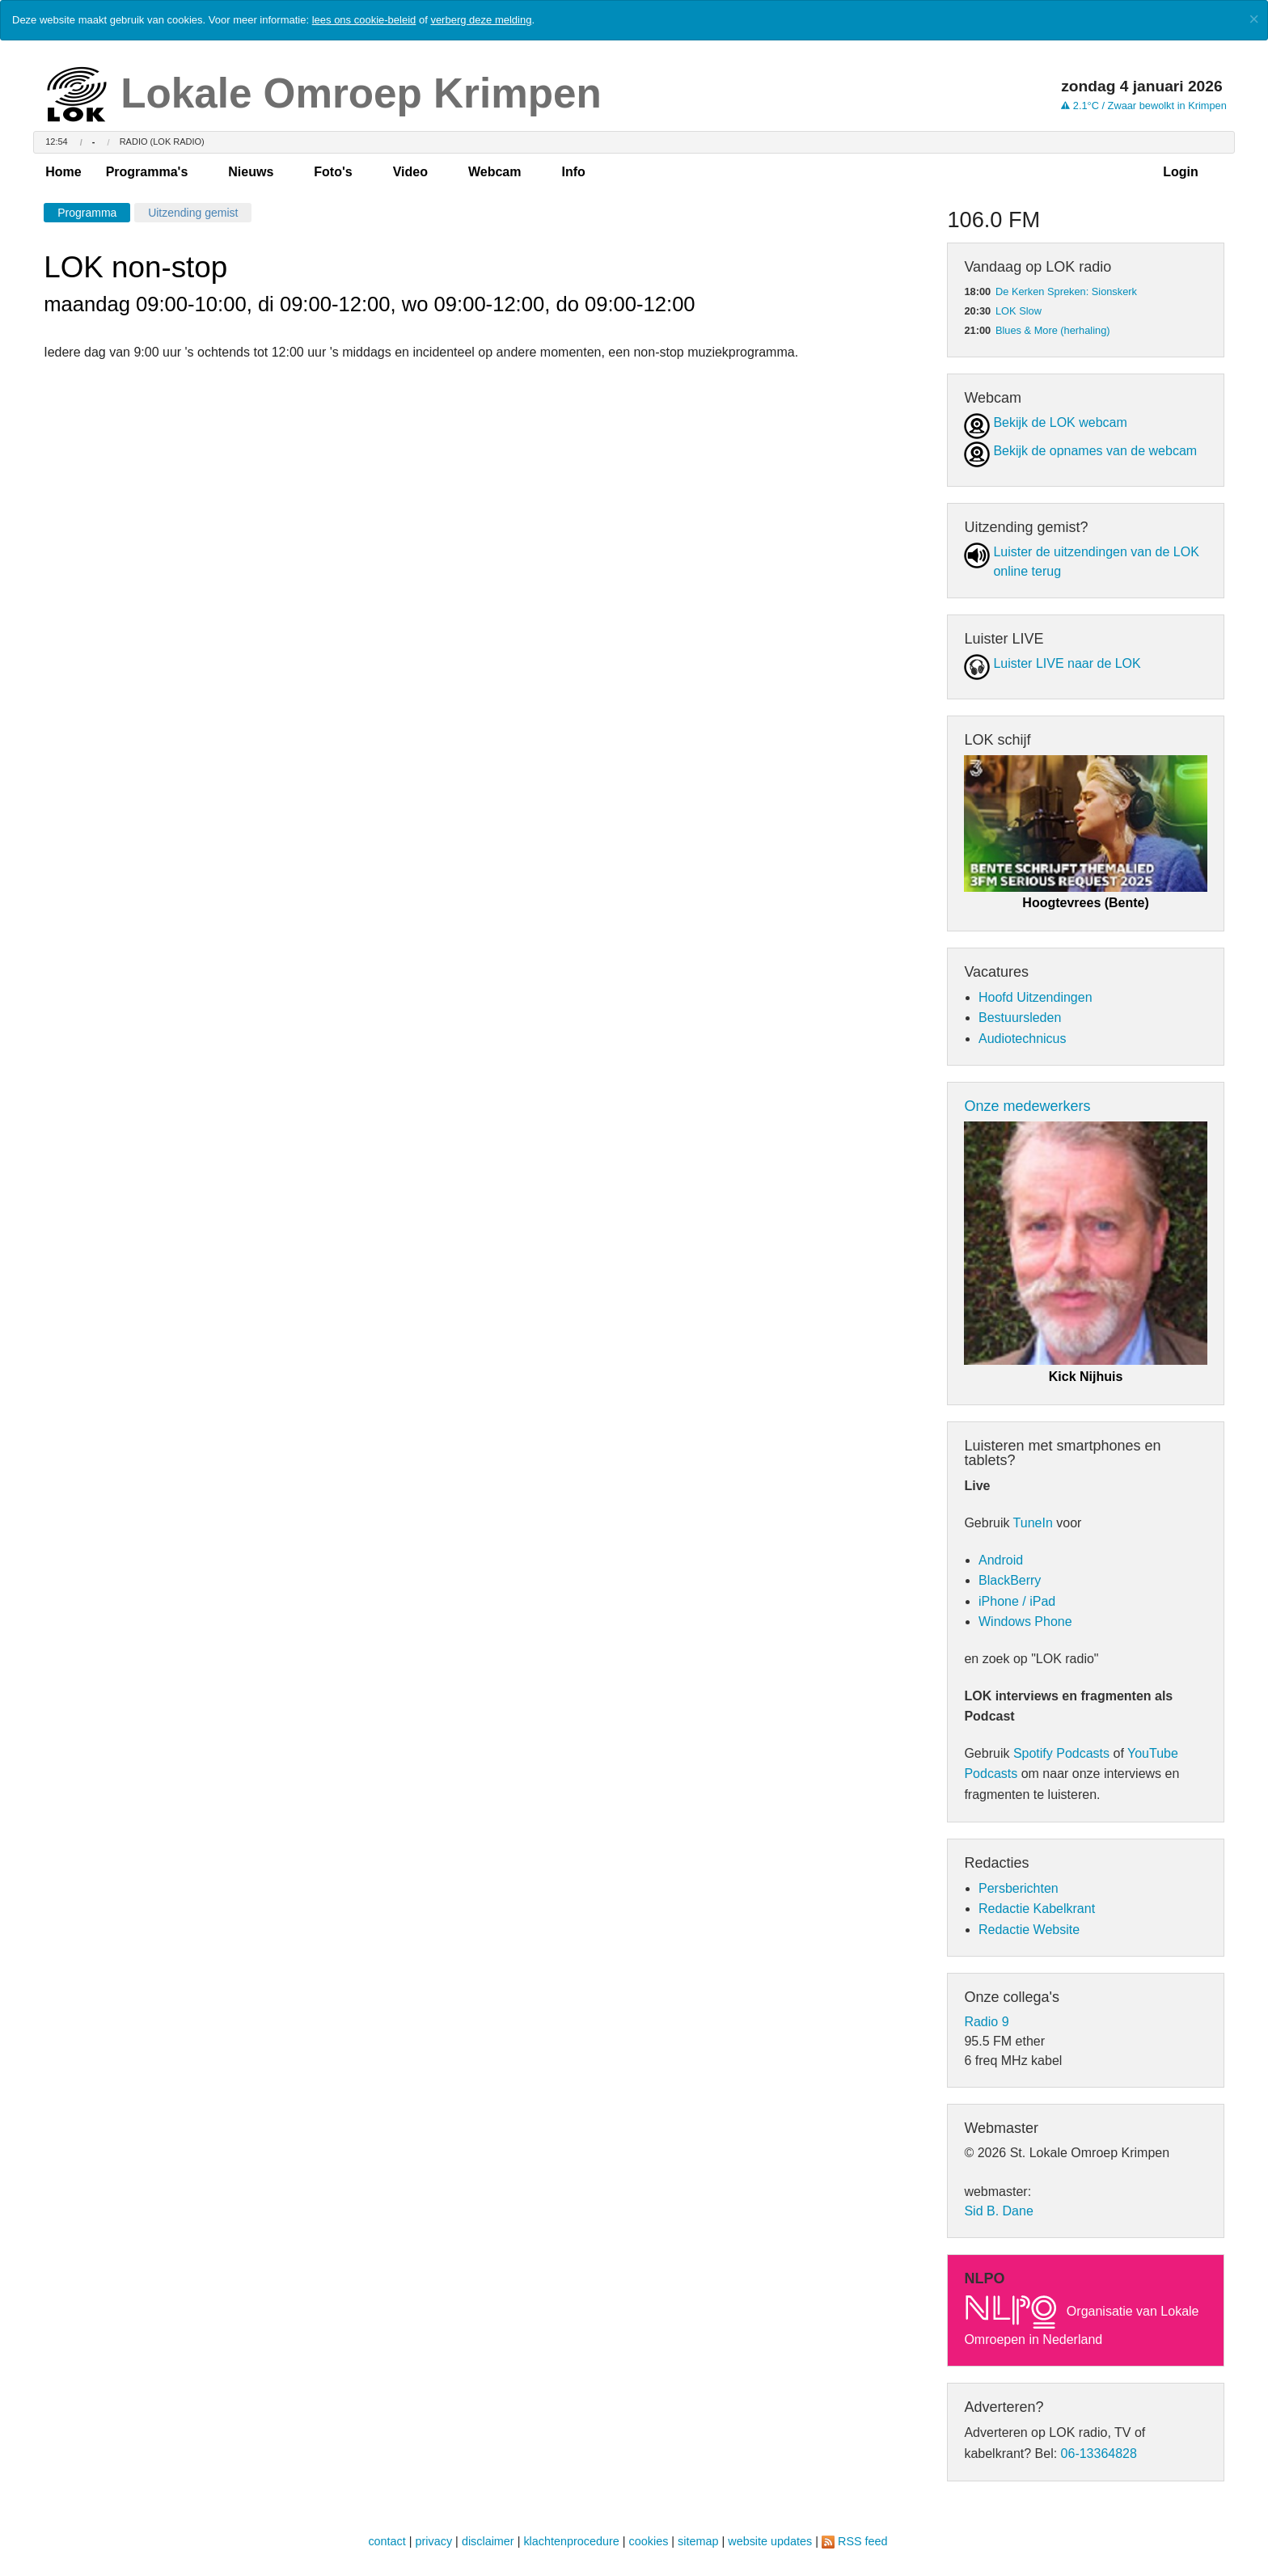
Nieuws (250, 172)
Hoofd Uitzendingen (1035, 997)
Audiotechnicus (1022, 1038)
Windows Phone (1025, 1621)
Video (410, 172)
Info (573, 172)
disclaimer (488, 2541)
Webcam (495, 172)
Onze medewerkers (1027, 1106)
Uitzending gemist (193, 212)
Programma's (147, 172)
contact (386, 2541)
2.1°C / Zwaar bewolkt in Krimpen (1144, 105)
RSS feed (863, 2541)
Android (1000, 1560)
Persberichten (1018, 1888)
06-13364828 (1099, 2453)
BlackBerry (1009, 1580)
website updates (770, 2541)
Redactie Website (1029, 1929)
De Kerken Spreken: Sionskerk (1066, 291)
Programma (86, 212)
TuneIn (1033, 1523)
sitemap (698, 2541)
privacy (434, 2541)
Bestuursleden (1019, 1017)
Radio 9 (986, 2022)
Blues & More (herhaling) (1052, 330)
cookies (649, 2541)
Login (1180, 172)
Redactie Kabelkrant (1036, 1908)
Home (63, 172)
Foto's (333, 172)
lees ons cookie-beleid (364, 20)
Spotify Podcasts (1061, 1753)
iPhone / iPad (1016, 1601)
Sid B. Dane (998, 2211)
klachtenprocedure (571, 2541)
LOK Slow (1018, 311)
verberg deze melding (480, 20)
